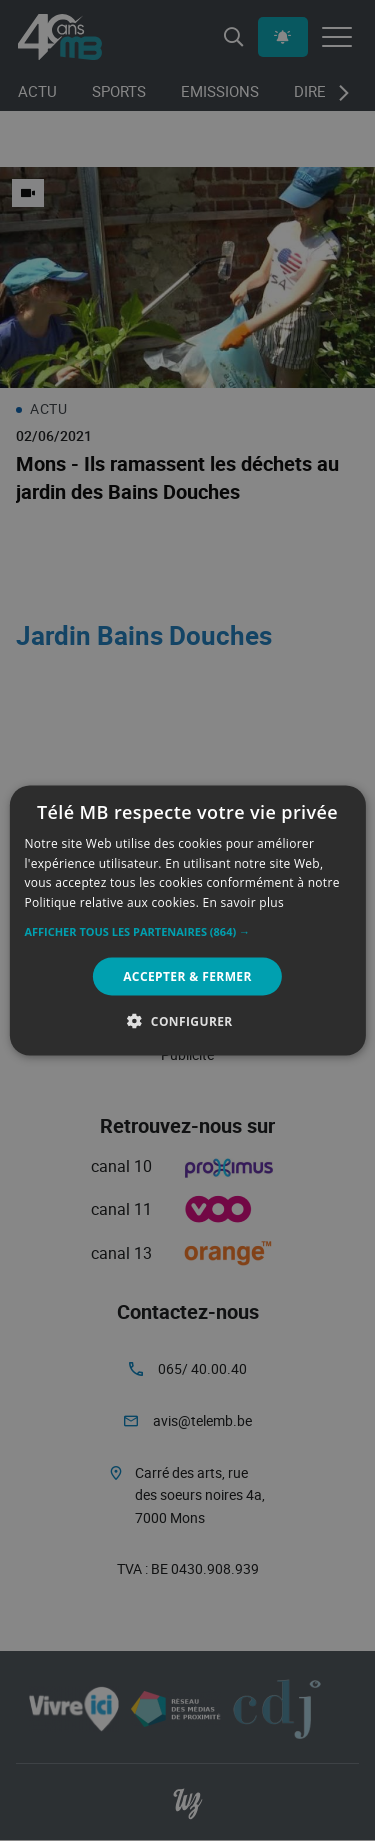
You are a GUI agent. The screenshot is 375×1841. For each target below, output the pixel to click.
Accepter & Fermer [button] (187, 976)
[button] (187, 932)
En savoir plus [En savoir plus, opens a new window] (243, 902)
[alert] (187, 920)
